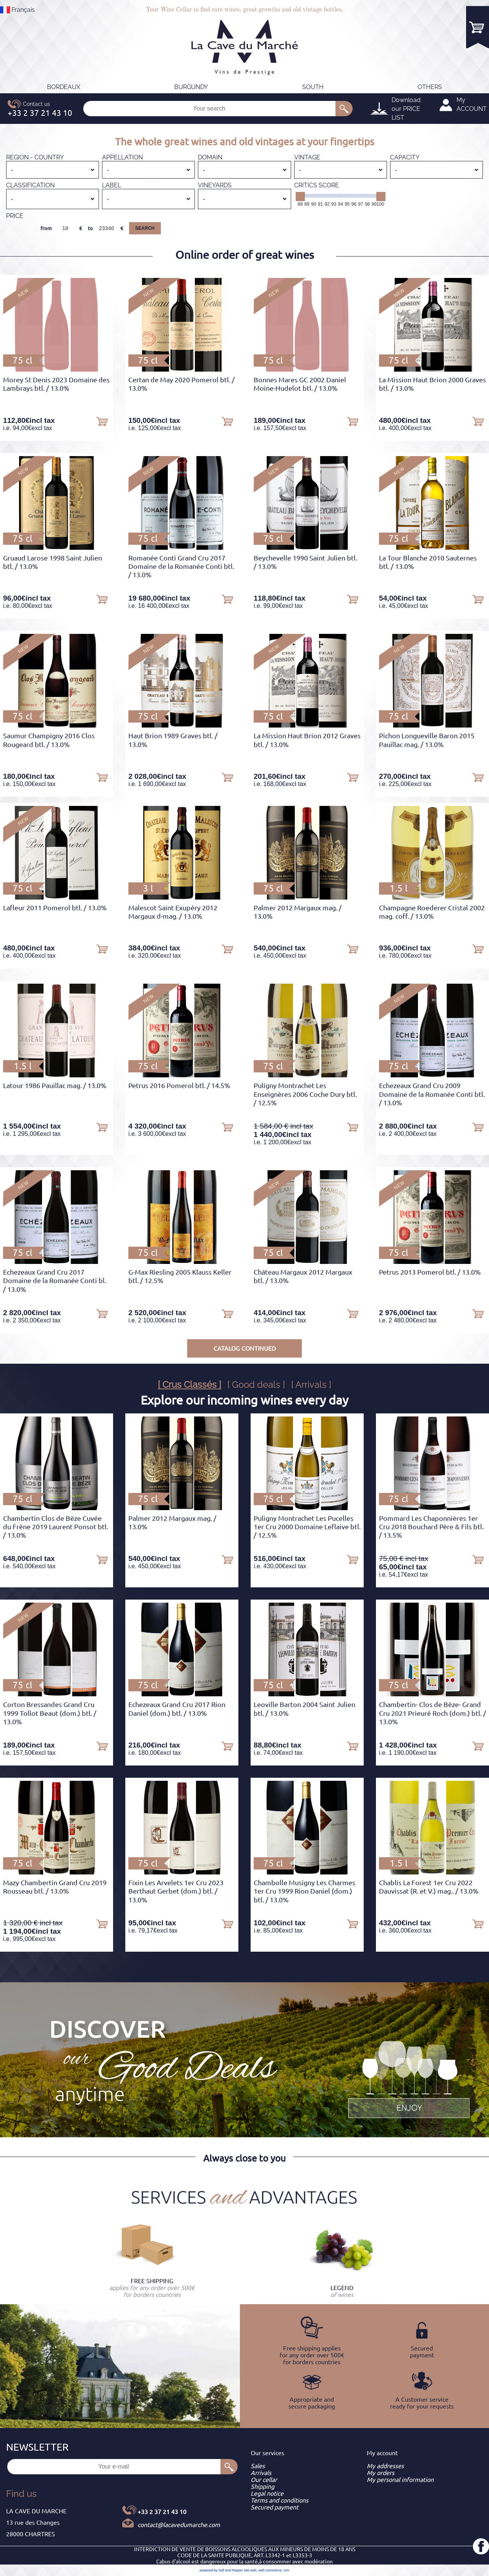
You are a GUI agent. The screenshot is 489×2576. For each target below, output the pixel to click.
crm (286, 2570)
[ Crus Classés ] (189, 1384)
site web (250, 2570)
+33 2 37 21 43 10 (162, 2511)
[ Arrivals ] (311, 1384)
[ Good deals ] (256, 1384)
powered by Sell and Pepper (221, 2570)
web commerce (270, 2570)
